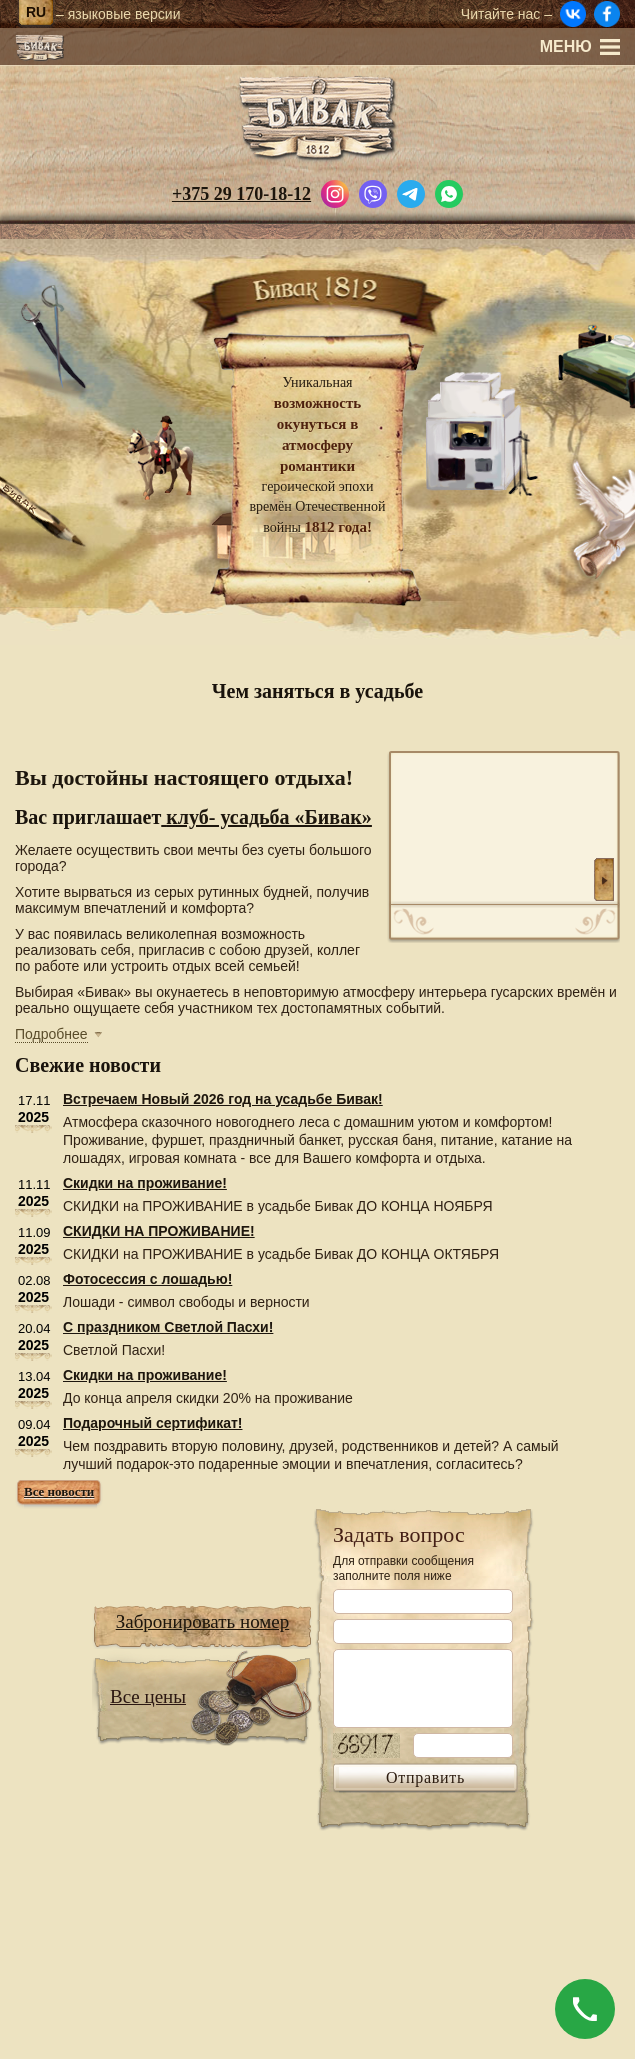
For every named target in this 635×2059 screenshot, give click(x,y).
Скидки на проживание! (145, 1183)
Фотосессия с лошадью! (147, 1279)
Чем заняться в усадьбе (317, 691)
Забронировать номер (203, 1621)
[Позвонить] (585, 2009)
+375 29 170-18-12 (241, 194)
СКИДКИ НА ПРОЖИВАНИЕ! (159, 1231)
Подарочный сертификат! (152, 1423)
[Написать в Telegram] (411, 192)
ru (36, 12)
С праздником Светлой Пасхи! (168, 1327)
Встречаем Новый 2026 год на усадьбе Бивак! (223, 1099)
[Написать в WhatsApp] (449, 192)
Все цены (148, 1696)
